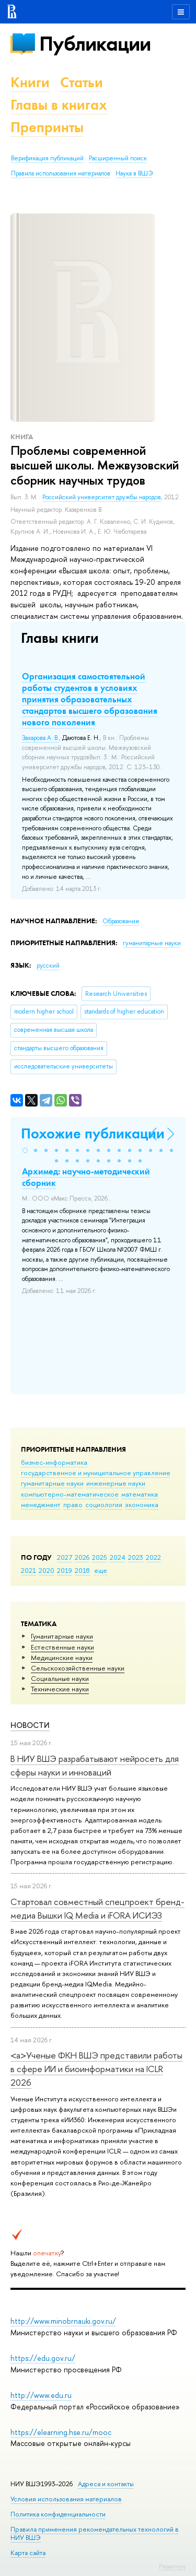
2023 (135, 1557)
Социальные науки (60, 1678)
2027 (64, 1557)
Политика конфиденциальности (58, 2514)
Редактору (172, 2566)
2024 (117, 1557)
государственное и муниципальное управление (95, 1472)
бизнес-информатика (54, 1462)
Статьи (81, 82)
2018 (82, 1570)
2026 (82, 1557)
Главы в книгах (58, 105)
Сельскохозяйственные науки (77, 1668)
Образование (121, 921)
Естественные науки (62, 1647)
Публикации (95, 43)
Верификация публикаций (47, 158)
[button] (25, 1150)
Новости (30, 1725)
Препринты (47, 127)
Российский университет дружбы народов (101, 497)
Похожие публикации (93, 1133)
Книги (30, 82)
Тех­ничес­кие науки (60, 1688)
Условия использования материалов (66, 2499)
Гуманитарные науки (62, 1636)
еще (100, 1570)
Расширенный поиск (118, 158)
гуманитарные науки (52, 1483)
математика (139, 1494)
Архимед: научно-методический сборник (86, 1177)
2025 (99, 1557)
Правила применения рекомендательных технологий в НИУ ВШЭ (94, 2533)
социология (103, 1504)
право (73, 1504)
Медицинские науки (62, 1657)
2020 (46, 1570)
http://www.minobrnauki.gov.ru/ (63, 2321)
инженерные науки (115, 1483)
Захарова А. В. (40, 738)
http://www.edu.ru (41, 2395)
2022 (153, 1557)
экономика (141, 1504)
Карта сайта (27, 2552)
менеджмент (41, 1504)
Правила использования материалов (60, 173)
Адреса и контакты (106, 2483)
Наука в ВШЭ (134, 173)
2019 (64, 1570)
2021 (28, 1570)
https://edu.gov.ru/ (42, 2358)
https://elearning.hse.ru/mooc (60, 2432)
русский (48, 965)
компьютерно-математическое (70, 1494)
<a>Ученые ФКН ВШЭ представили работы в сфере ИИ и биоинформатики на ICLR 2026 (96, 2069)
